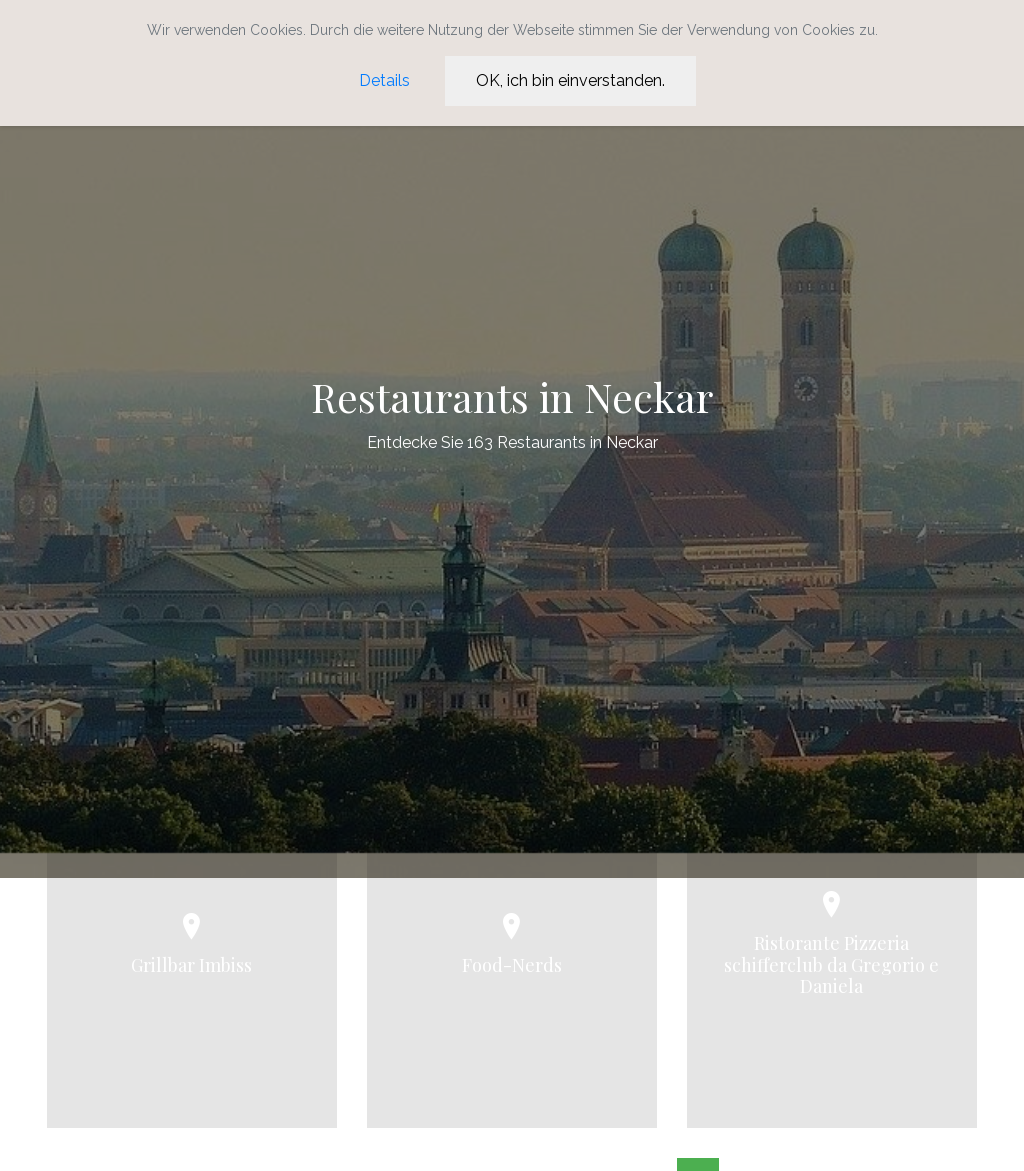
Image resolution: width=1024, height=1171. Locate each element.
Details (384, 80)
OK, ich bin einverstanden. (570, 80)
